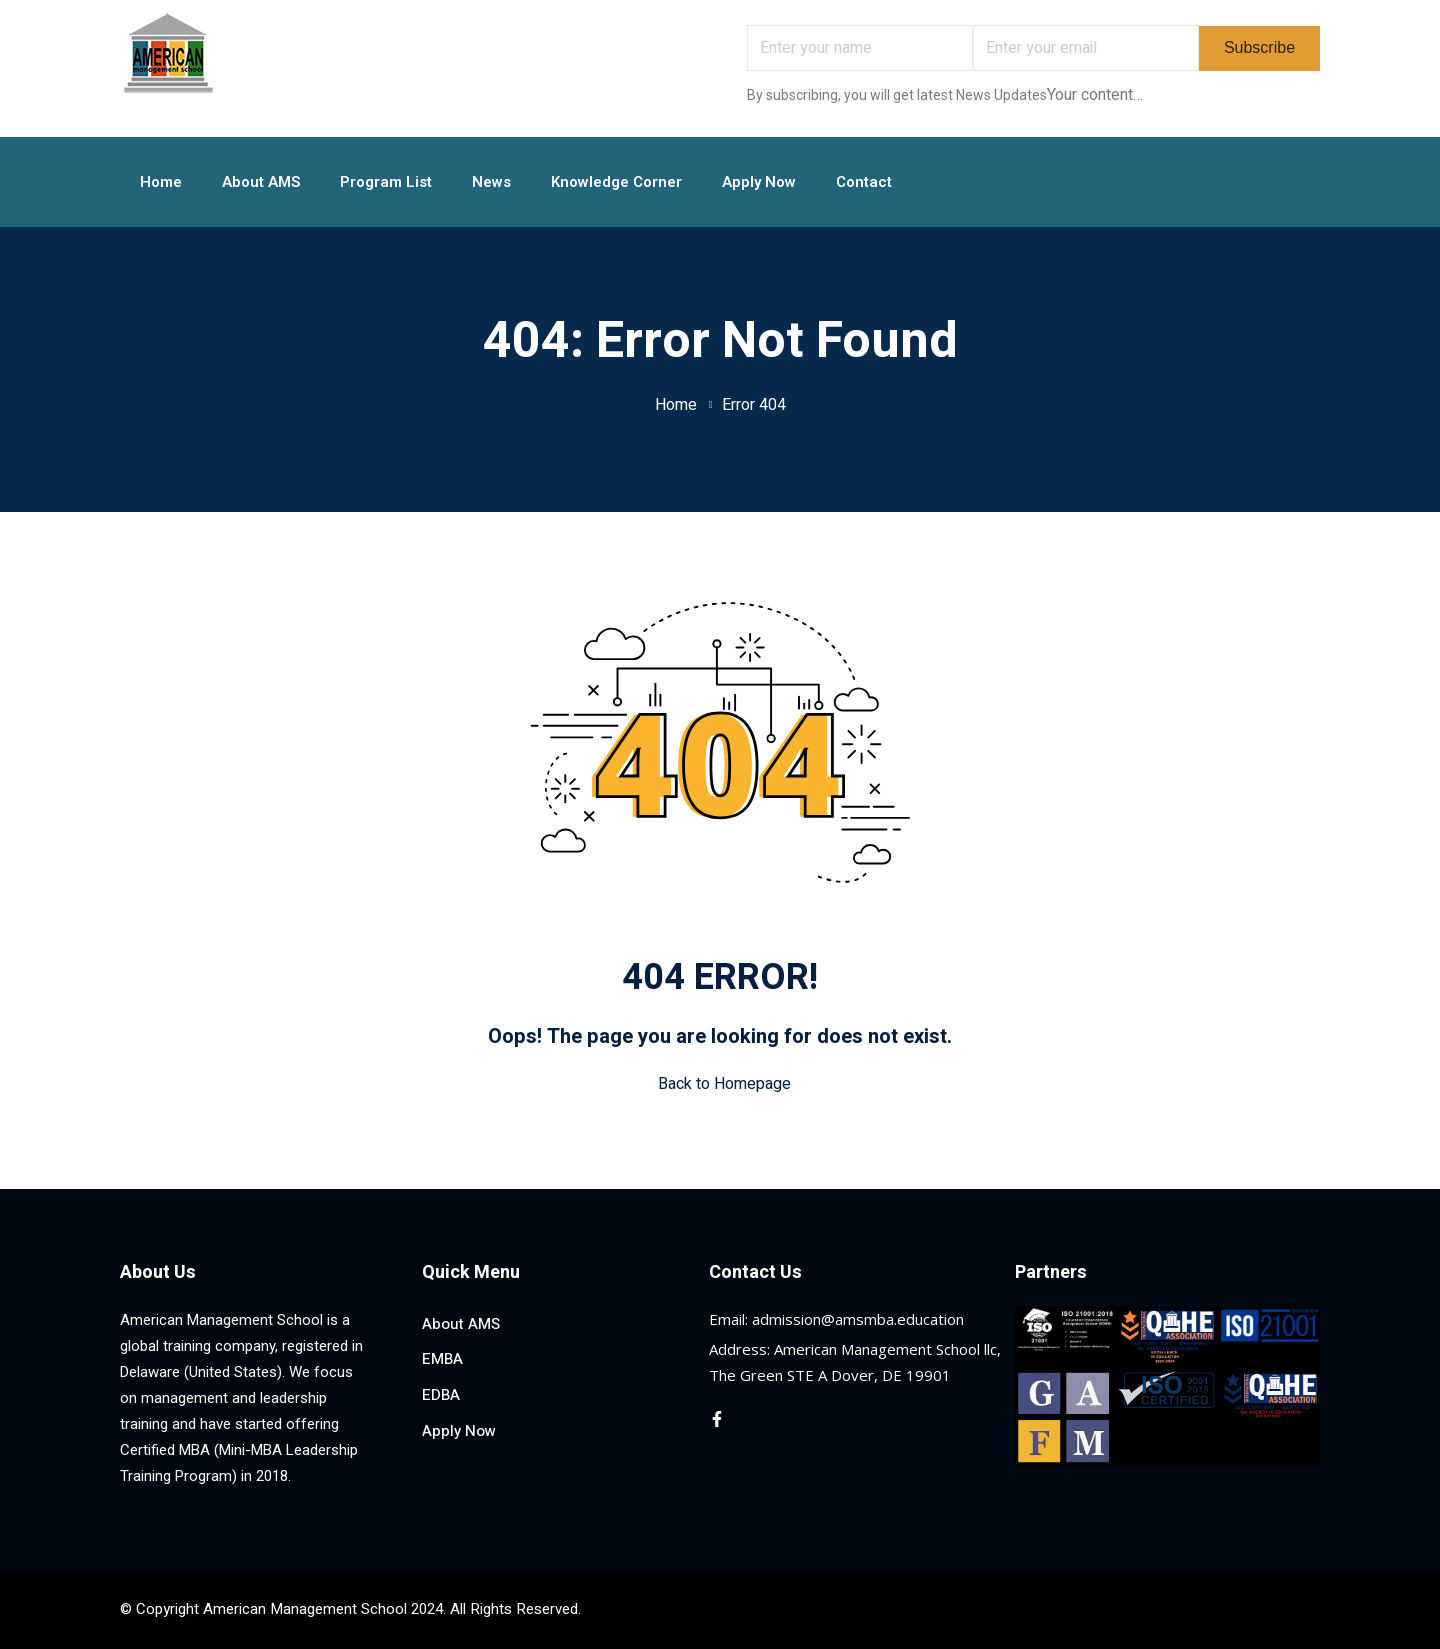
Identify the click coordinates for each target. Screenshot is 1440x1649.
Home (161, 182)
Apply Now (759, 182)
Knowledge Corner (616, 182)
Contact (864, 182)
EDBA (441, 1395)
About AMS (261, 182)
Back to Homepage (720, 1084)
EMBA (442, 1359)
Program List (386, 182)
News (491, 182)
